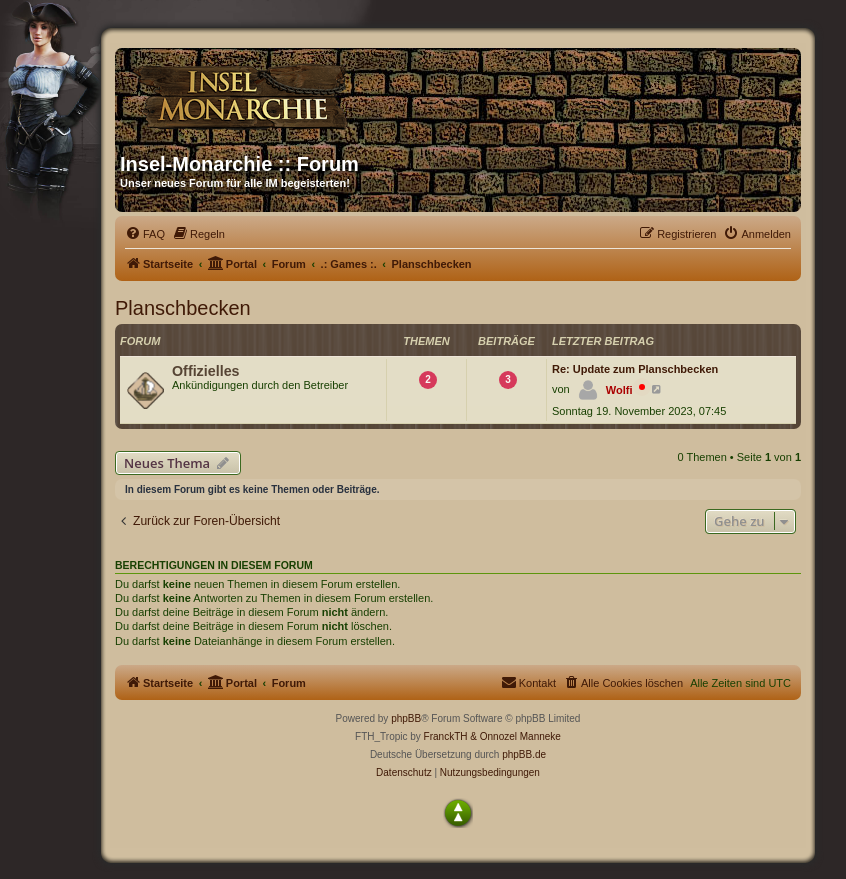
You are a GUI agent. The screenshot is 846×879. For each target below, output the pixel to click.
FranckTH (446, 736)
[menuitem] (145, 234)
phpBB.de (524, 754)
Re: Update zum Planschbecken (635, 369)
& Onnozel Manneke (515, 736)
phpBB (406, 718)
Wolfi (619, 390)
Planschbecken (183, 308)
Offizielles (206, 371)
